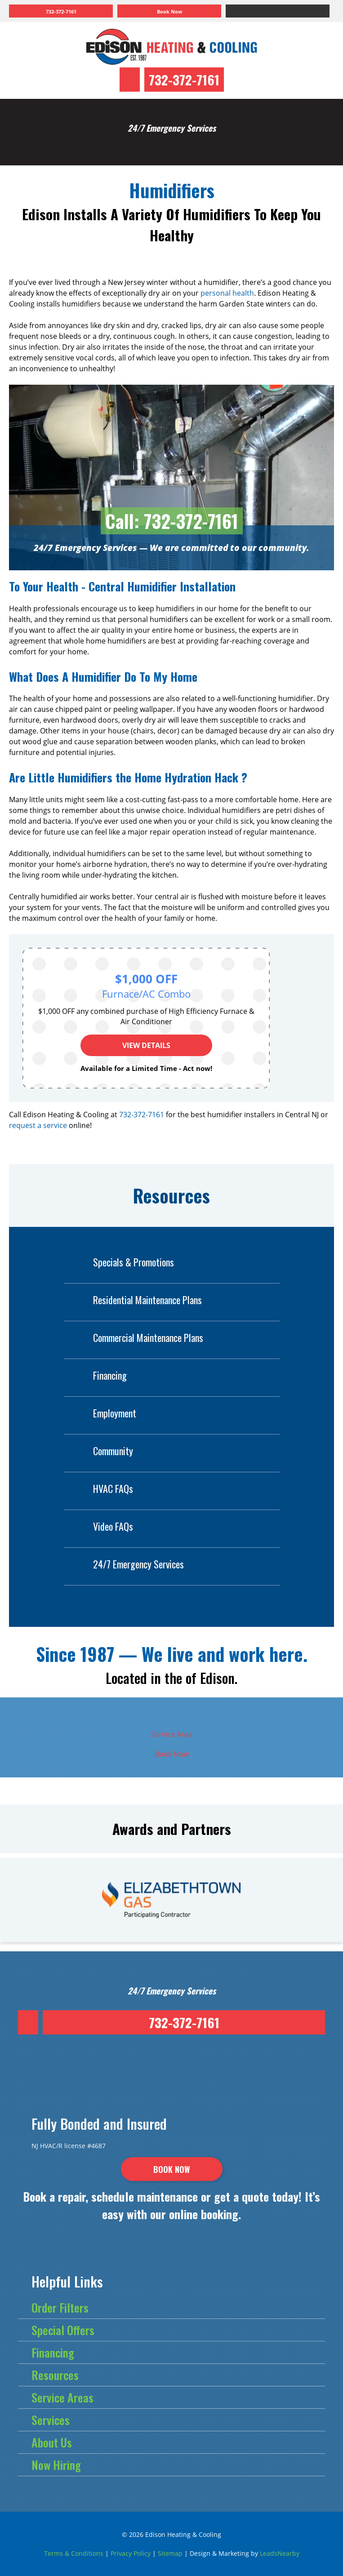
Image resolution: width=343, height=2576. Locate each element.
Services (50, 2420)
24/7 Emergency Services (124, 1564)
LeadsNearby (279, 2553)
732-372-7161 (184, 79)
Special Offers (62, 2330)
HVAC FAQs (98, 1488)
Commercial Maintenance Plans (133, 1337)
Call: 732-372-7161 (171, 520)
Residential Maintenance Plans (133, 1299)
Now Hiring (56, 2465)
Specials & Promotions (119, 1262)
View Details (146, 1045)
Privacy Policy (131, 2553)
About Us (51, 2442)
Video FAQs (98, 1526)
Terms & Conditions (73, 2553)
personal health (227, 293)
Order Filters (60, 2307)
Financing (95, 1375)
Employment (100, 1413)
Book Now (172, 1754)
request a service (38, 1125)
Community (98, 1450)
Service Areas (62, 2397)
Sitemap (170, 2553)
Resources (55, 2375)
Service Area (171, 1734)
